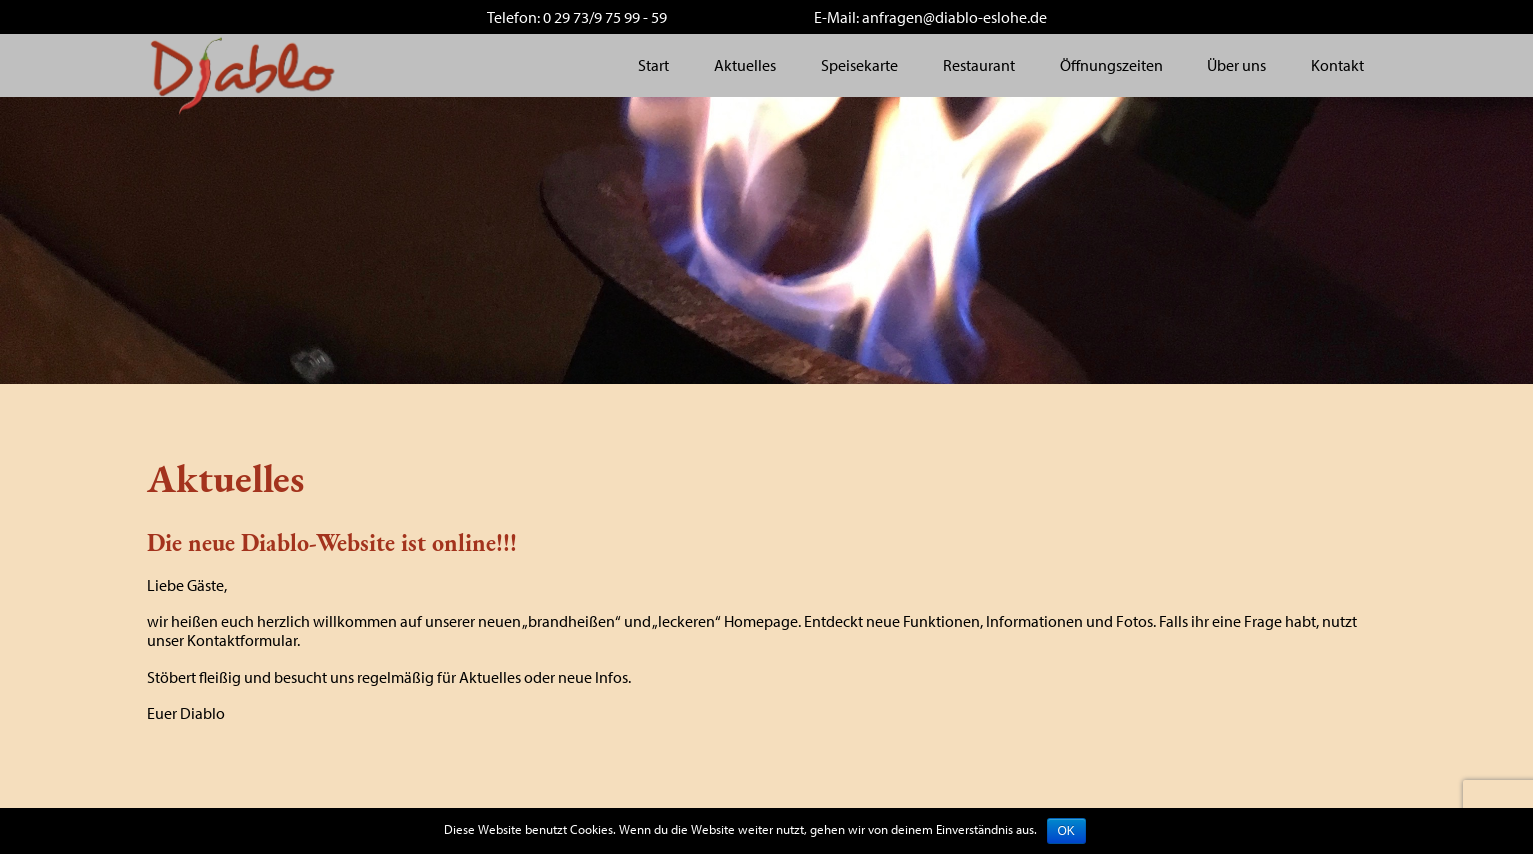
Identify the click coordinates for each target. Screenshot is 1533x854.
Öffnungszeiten (1111, 65)
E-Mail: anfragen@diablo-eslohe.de (930, 17)
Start (653, 65)
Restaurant (979, 65)
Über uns (1236, 65)
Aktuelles (745, 65)
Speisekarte (859, 65)
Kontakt (1337, 65)
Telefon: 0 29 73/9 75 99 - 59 (577, 17)
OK (1066, 831)
